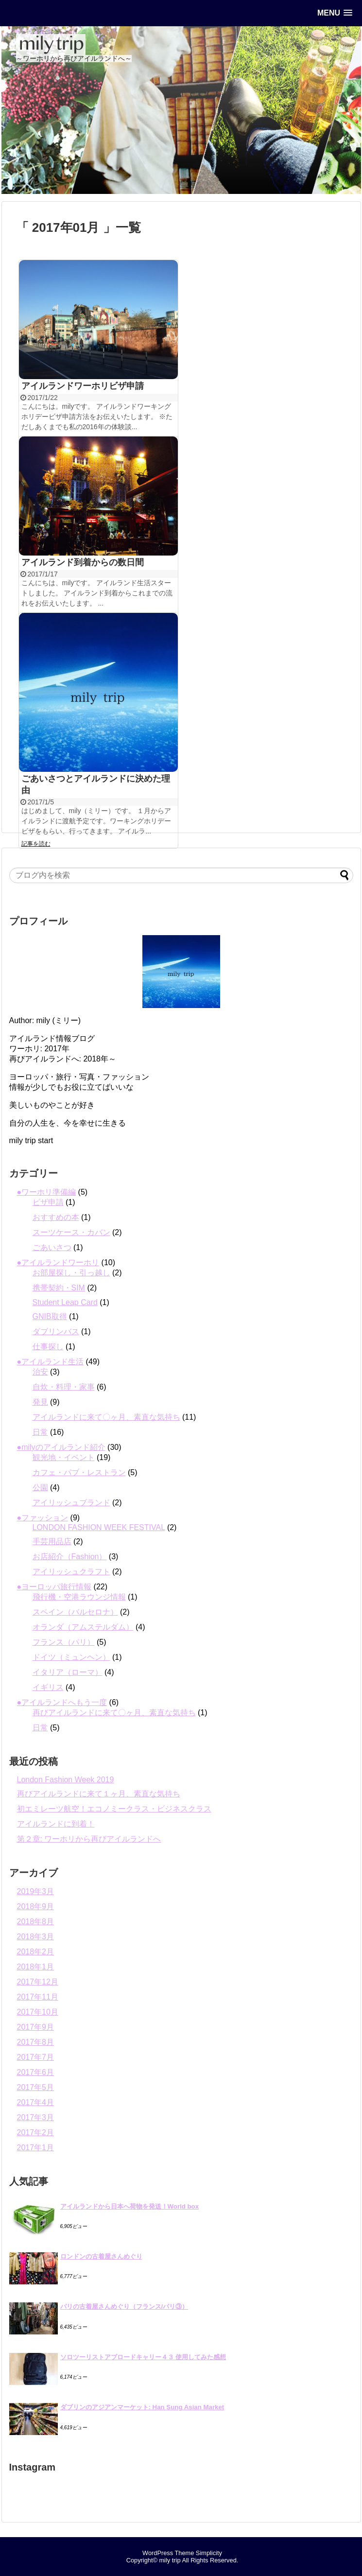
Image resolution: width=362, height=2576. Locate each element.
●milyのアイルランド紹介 (61, 1447)
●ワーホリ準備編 (46, 1192)
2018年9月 (35, 1906)
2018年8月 (35, 1921)
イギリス (48, 1687)
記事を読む (36, 843)
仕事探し (48, 1346)
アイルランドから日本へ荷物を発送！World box (129, 2206)
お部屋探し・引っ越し (71, 1273)
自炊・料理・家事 (64, 1387)
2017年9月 (35, 2027)
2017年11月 (37, 1997)
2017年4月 (35, 2102)
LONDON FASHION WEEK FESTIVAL (99, 1527)
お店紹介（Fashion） (70, 1556)
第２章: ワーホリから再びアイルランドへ (89, 1839)
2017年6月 (35, 2072)
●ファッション (43, 1518)
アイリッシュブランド (71, 1502)
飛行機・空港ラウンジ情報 (79, 1597)
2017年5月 (35, 2087)
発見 (40, 1402)
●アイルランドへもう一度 (62, 1702)
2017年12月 (37, 1982)
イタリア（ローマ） (68, 1672)
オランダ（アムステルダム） (83, 1627)
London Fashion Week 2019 (65, 1779)
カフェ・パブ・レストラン (79, 1472)
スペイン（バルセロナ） (75, 1612)
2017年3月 (35, 2117)
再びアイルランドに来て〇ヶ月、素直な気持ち (114, 1712)
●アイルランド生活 (50, 1362)
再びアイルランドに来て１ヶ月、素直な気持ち (98, 1794)
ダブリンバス (56, 1331)
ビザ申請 (48, 1202)
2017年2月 (35, 2132)
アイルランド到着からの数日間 (82, 562)
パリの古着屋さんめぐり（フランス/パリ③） (124, 2306)
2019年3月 (35, 1891)
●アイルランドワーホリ (58, 1262)
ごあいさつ (52, 1247)
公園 (40, 1487)
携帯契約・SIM (59, 1288)
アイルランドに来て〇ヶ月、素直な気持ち (106, 1417)
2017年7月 (35, 2057)
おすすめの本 (56, 1217)
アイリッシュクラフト (71, 1571)
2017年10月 (37, 2012)
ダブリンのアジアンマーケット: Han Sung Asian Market (142, 2407)
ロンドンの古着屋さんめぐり (101, 2256)
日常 (40, 1432)
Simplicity (209, 2553)
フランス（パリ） (64, 1642)
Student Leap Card (65, 1302)
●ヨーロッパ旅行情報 (54, 1587)
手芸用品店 (52, 1541)
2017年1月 (35, 2147)
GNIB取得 (50, 1316)
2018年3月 (35, 1936)
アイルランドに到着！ (56, 1824)
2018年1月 (35, 1967)
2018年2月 (35, 1952)
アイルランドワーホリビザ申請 (82, 386)
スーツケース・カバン (71, 1232)
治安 (40, 1372)
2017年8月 (35, 2042)
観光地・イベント (64, 1457)
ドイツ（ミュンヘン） (71, 1657)
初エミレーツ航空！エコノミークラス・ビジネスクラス (114, 1809)
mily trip (169, 2560)
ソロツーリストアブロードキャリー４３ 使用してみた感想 (143, 2357)
